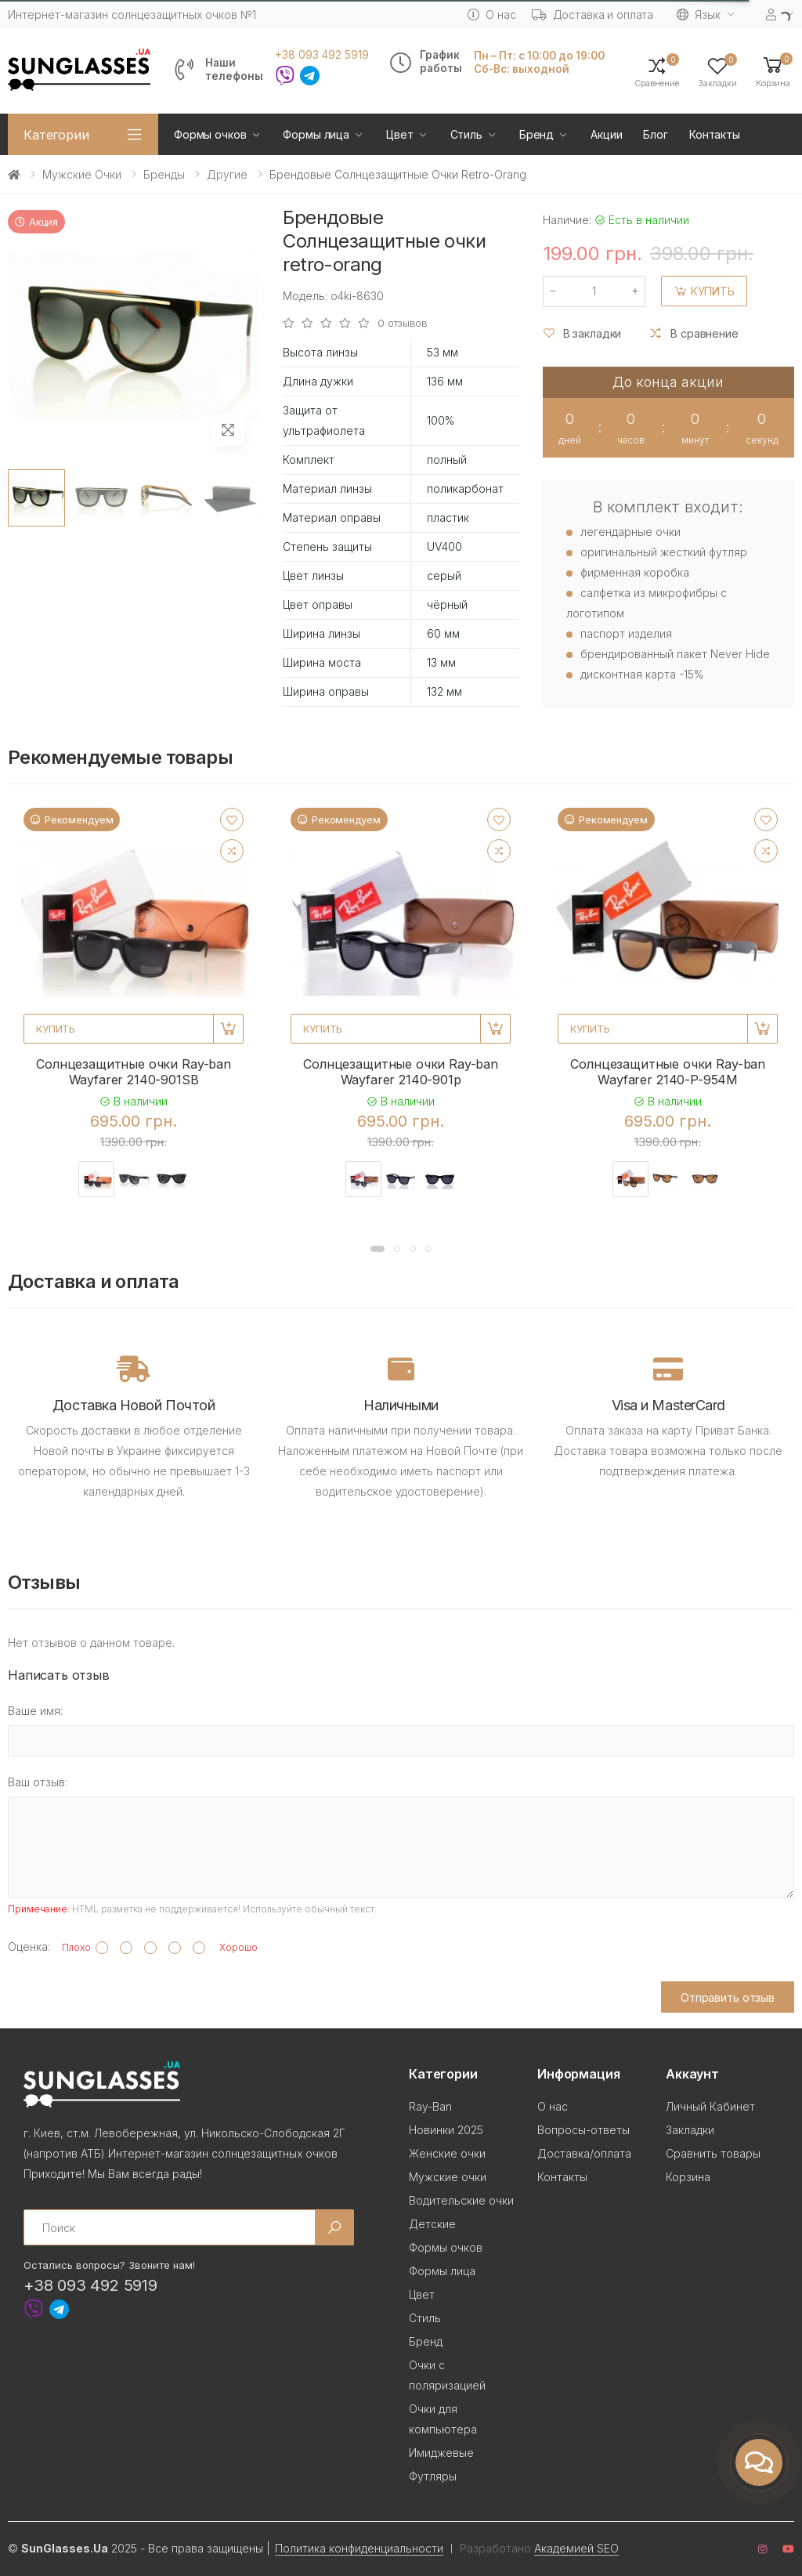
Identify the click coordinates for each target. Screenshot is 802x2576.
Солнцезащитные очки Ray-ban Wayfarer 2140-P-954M (667, 1071)
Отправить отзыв (728, 1997)
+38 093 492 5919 (322, 55)
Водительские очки (461, 2200)
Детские (432, 2223)
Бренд (536, 134)
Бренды (164, 174)
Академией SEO (576, 2548)
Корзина (688, 2176)
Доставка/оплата (584, 2153)
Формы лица (316, 134)
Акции (606, 134)
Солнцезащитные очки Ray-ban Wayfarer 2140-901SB (133, 1071)
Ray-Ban (430, 2106)
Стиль (466, 134)
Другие (227, 174)
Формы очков (210, 134)
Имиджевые (441, 2452)
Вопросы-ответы (583, 2129)
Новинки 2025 (446, 2129)
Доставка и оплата (593, 14)
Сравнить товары (713, 2153)
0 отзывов (403, 323)
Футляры (433, 2476)
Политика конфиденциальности (359, 2548)
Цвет (399, 134)
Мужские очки (81, 174)
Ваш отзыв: (37, 1782)
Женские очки (447, 2153)
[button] (773, 71)
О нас (491, 14)
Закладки (690, 2129)
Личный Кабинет (710, 2106)
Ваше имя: (35, 1710)
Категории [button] (56, 135)
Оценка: (29, 1946)
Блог (655, 134)
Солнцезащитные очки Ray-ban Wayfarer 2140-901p (400, 1071)
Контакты (714, 134)
